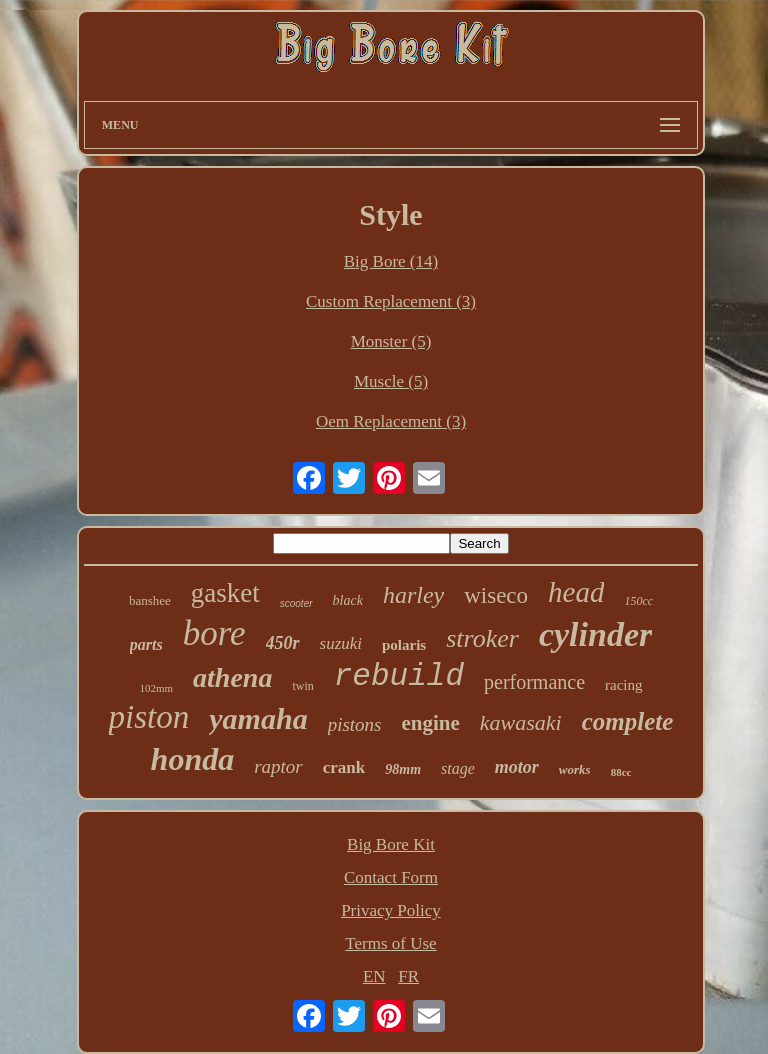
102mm (156, 688)
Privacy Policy (391, 910)
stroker (482, 638)
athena (232, 677)
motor (517, 767)
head (576, 592)
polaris (404, 645)
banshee (150, 600)
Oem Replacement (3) (391, 421)
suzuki (341, 643)
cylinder (595, 634)
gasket (225, 593)
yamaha (258, 718)
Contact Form (391, 877)
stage (458, 768)
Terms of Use (390, 943)
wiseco (496, 595)
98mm (403, 769)
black (348, 600)
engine (431, 723)
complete (628, 721)
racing (623, 685)
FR (408, 976)
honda (193, 759)
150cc (638, 601)
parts (146, 644)
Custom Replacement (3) (391, 301)
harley (413, 595)
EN (374, 976)
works (575, 769)
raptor (278, 766)
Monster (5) (391, 341)
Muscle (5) (391, 381)
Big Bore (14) (391, 261)
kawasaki (521, 722)
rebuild (399, 676)
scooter (296, 603)
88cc (621, 772)
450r (283, 643)
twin (302, 686)
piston (149, 717)
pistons (355, 724)
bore (214, 633)
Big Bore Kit (391, 844)
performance (534, 682)
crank (344, 767)
